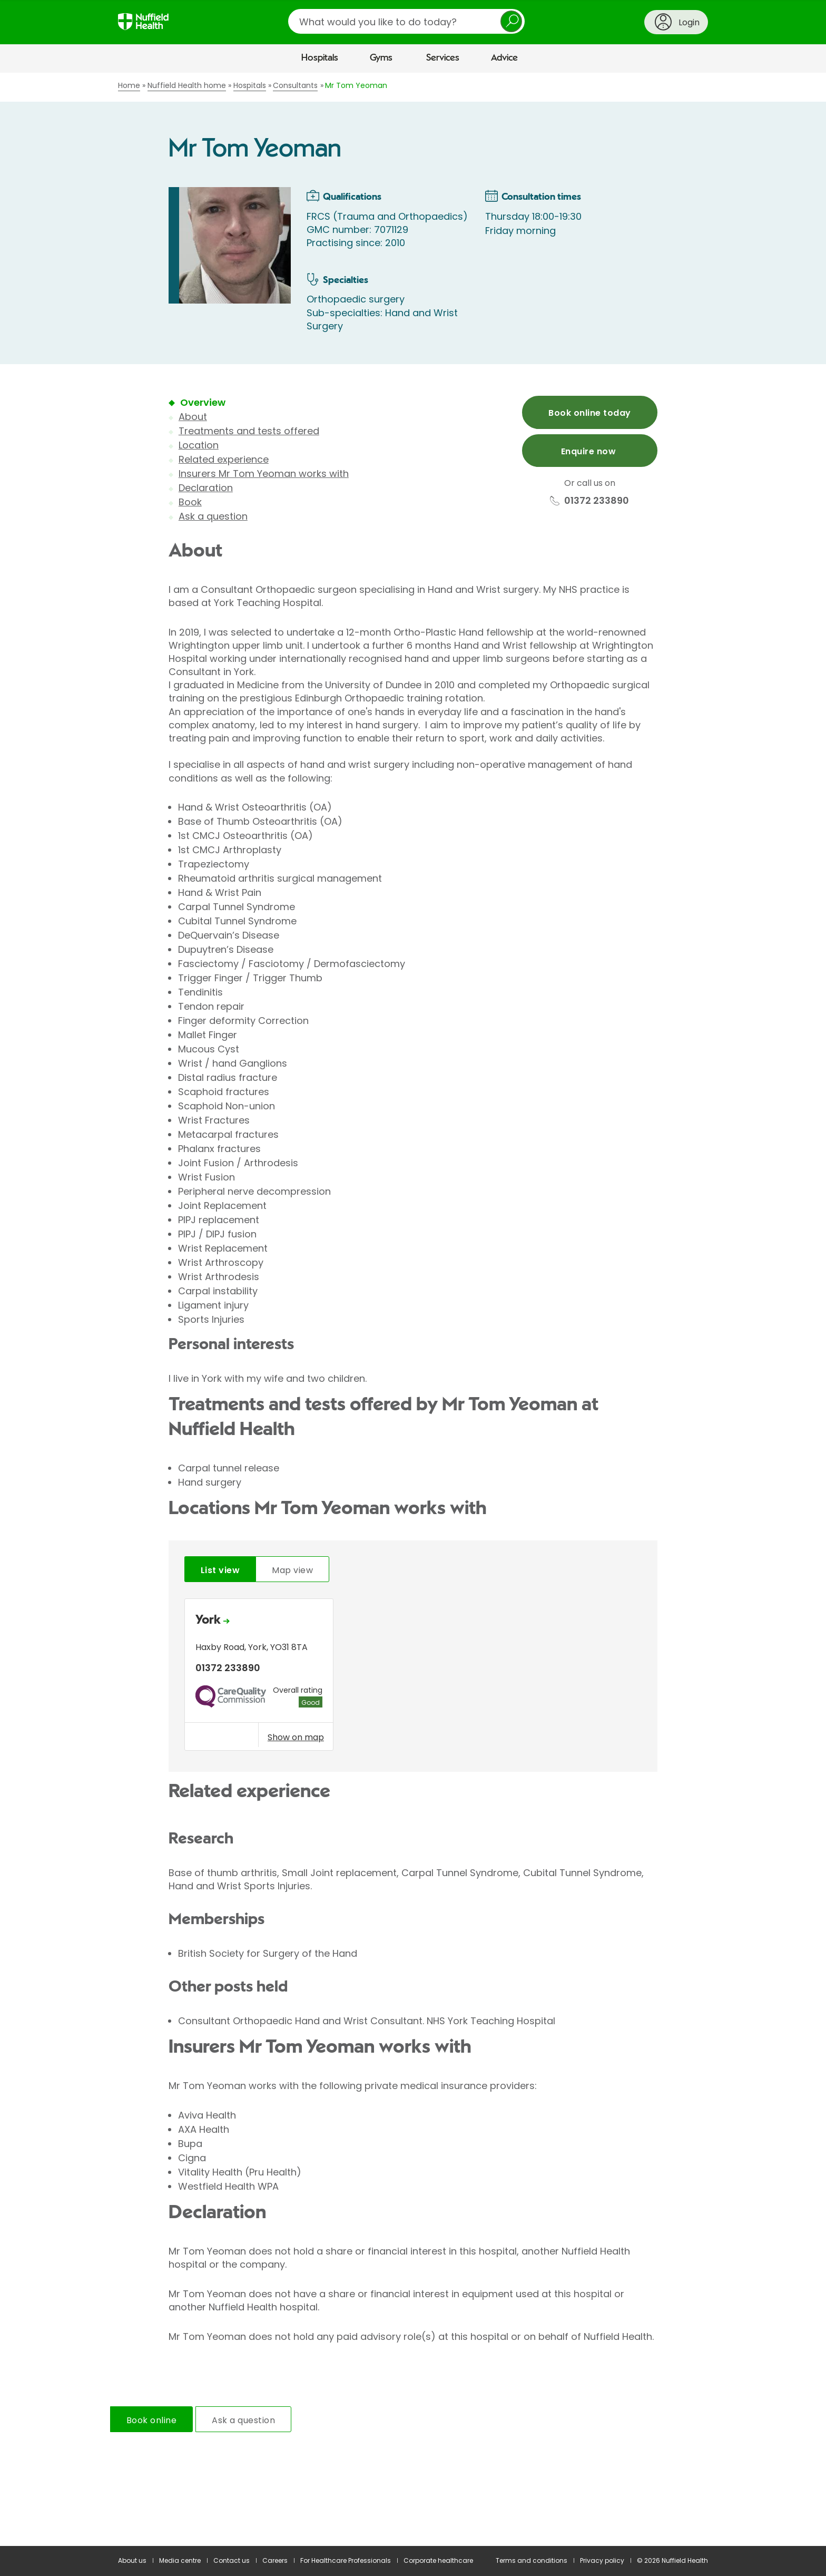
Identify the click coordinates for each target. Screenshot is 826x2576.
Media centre (180, 2560)
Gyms (381, 58)
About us (132, 2560)
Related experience (224, 459)
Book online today (589, 413)
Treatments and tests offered (249, 430)
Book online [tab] (151, 2420)
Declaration (206, 487)
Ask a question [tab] (243, 2420)
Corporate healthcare (438, 2560)
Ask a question (213, 516)
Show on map (296, 1737)
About (193, 416)
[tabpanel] (413, 1677)
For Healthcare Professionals (345, 2560)
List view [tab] (220, 1570)
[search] (406, 21)
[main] (413, 1309)
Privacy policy (602, 2560)
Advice (504, 58)
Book (190, 502)
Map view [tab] (292, 1570)
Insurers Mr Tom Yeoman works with (264, 473)
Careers (275, 2560)
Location (199, 445)
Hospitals (319, 58)
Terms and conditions (531, 2560)
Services (442, 58)
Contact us (231, 2560)
